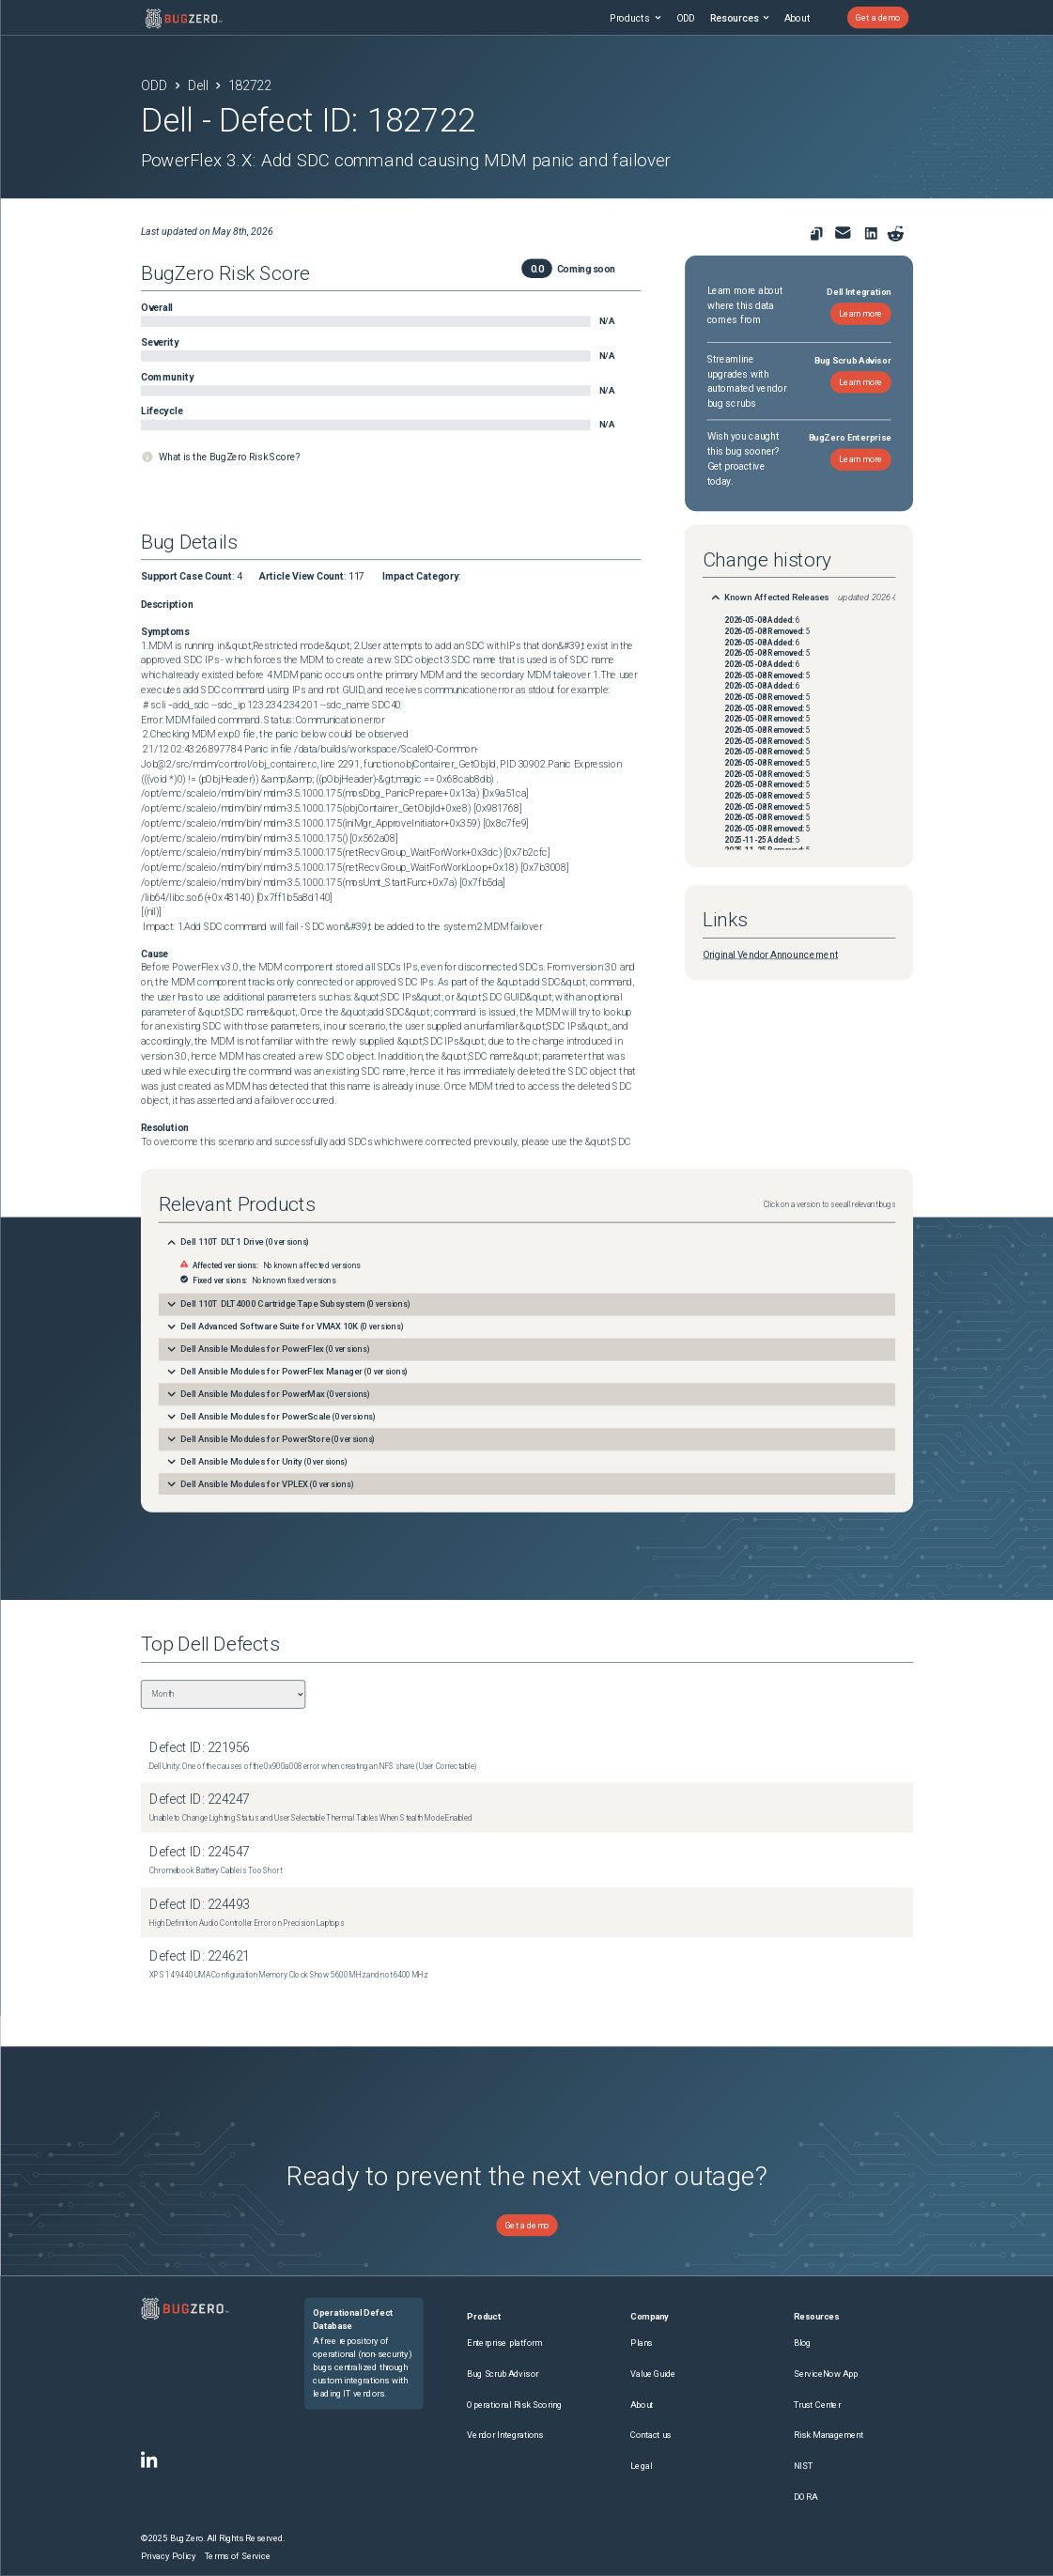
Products (635, 17)
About (796, 17)
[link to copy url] (816, 233)
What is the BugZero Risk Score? (229, 456)
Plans (641, 2342)
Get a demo (878, 17)
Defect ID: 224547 (199, 1851)
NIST (802, 2465)
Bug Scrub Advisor (502, 2373)
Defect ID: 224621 (199, 1955)
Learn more (860, 313)
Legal (641, 2465)
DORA (804, 2496)
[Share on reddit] (896, 233)
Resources (739, 17)
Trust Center (816, 2404)
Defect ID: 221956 (199, 1747)
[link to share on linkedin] (873, 235)
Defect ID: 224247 (199, 1800)
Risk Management (827, 2434)
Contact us (650, 2434)
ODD (684, 17)
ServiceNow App (825, 2373)
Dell (197, 85)
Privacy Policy (167, 2556)
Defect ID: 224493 (199, 1904)
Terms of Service (237, 2556)
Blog (802, 2342)
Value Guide (652, 2373)
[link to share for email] (842, 232)
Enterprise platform (504, 2342)
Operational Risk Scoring (514, 2404)
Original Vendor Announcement (769, 954)
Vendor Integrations (505, 2434)
